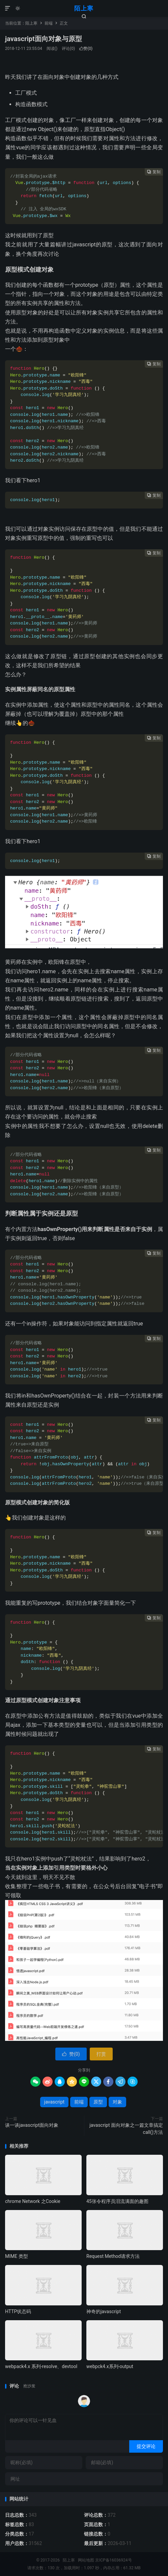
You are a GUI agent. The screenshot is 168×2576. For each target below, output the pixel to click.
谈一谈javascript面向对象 (31, 2125)
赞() (85, 48)
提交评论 (146, 2446)
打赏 (101, 2054)
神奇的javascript (103, 2311)
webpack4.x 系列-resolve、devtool (41, 2366)
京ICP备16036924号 (113, 2560)
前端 (49, 23)
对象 (117, 2102)
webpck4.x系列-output (109, 2366)
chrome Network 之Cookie (32, 2201)
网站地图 (86, 2560)
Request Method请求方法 (113, 2256)
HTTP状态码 (18, 2311)
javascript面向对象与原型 (43, 39)
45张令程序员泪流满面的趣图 (117, 2201)
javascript (54, 2102)
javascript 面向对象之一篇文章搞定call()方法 (126, 2128)
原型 (98, 2102)
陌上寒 (83, 8)
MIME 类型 (16, 2256)
